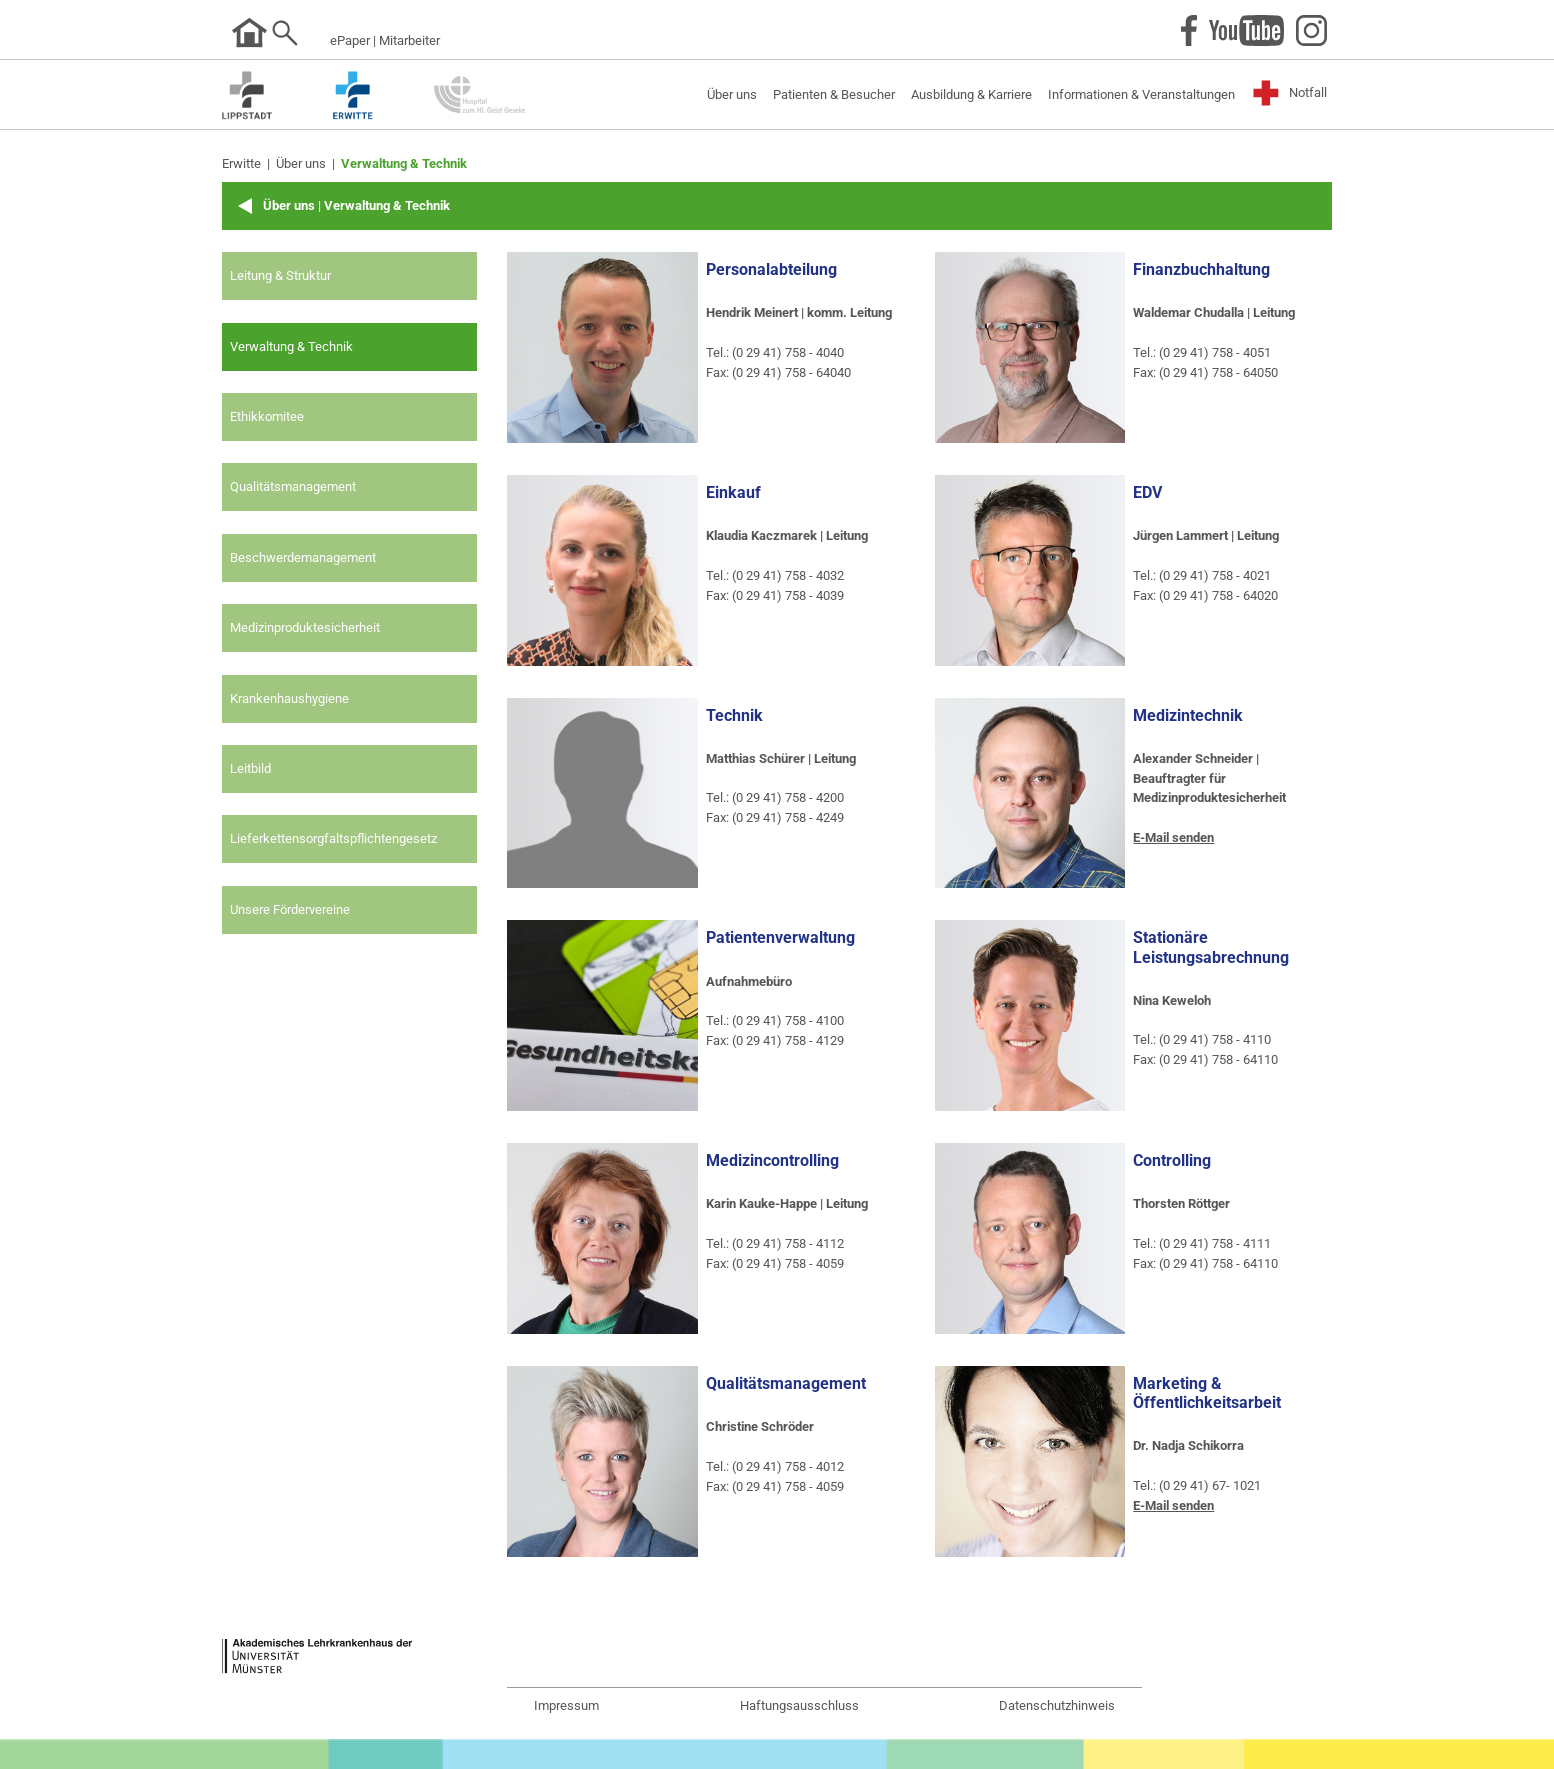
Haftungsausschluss (799, 1705)
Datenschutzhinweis (1057, 1705)
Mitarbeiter (409, 40)
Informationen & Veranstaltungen (1141, 94)
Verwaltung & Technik (404, 163)
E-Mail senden (1173, 837)
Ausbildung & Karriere (971, 94)
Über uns (732, 94)
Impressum (566, 1705)
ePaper (350, 40)
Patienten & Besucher (834, 94)
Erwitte (241, 163)
